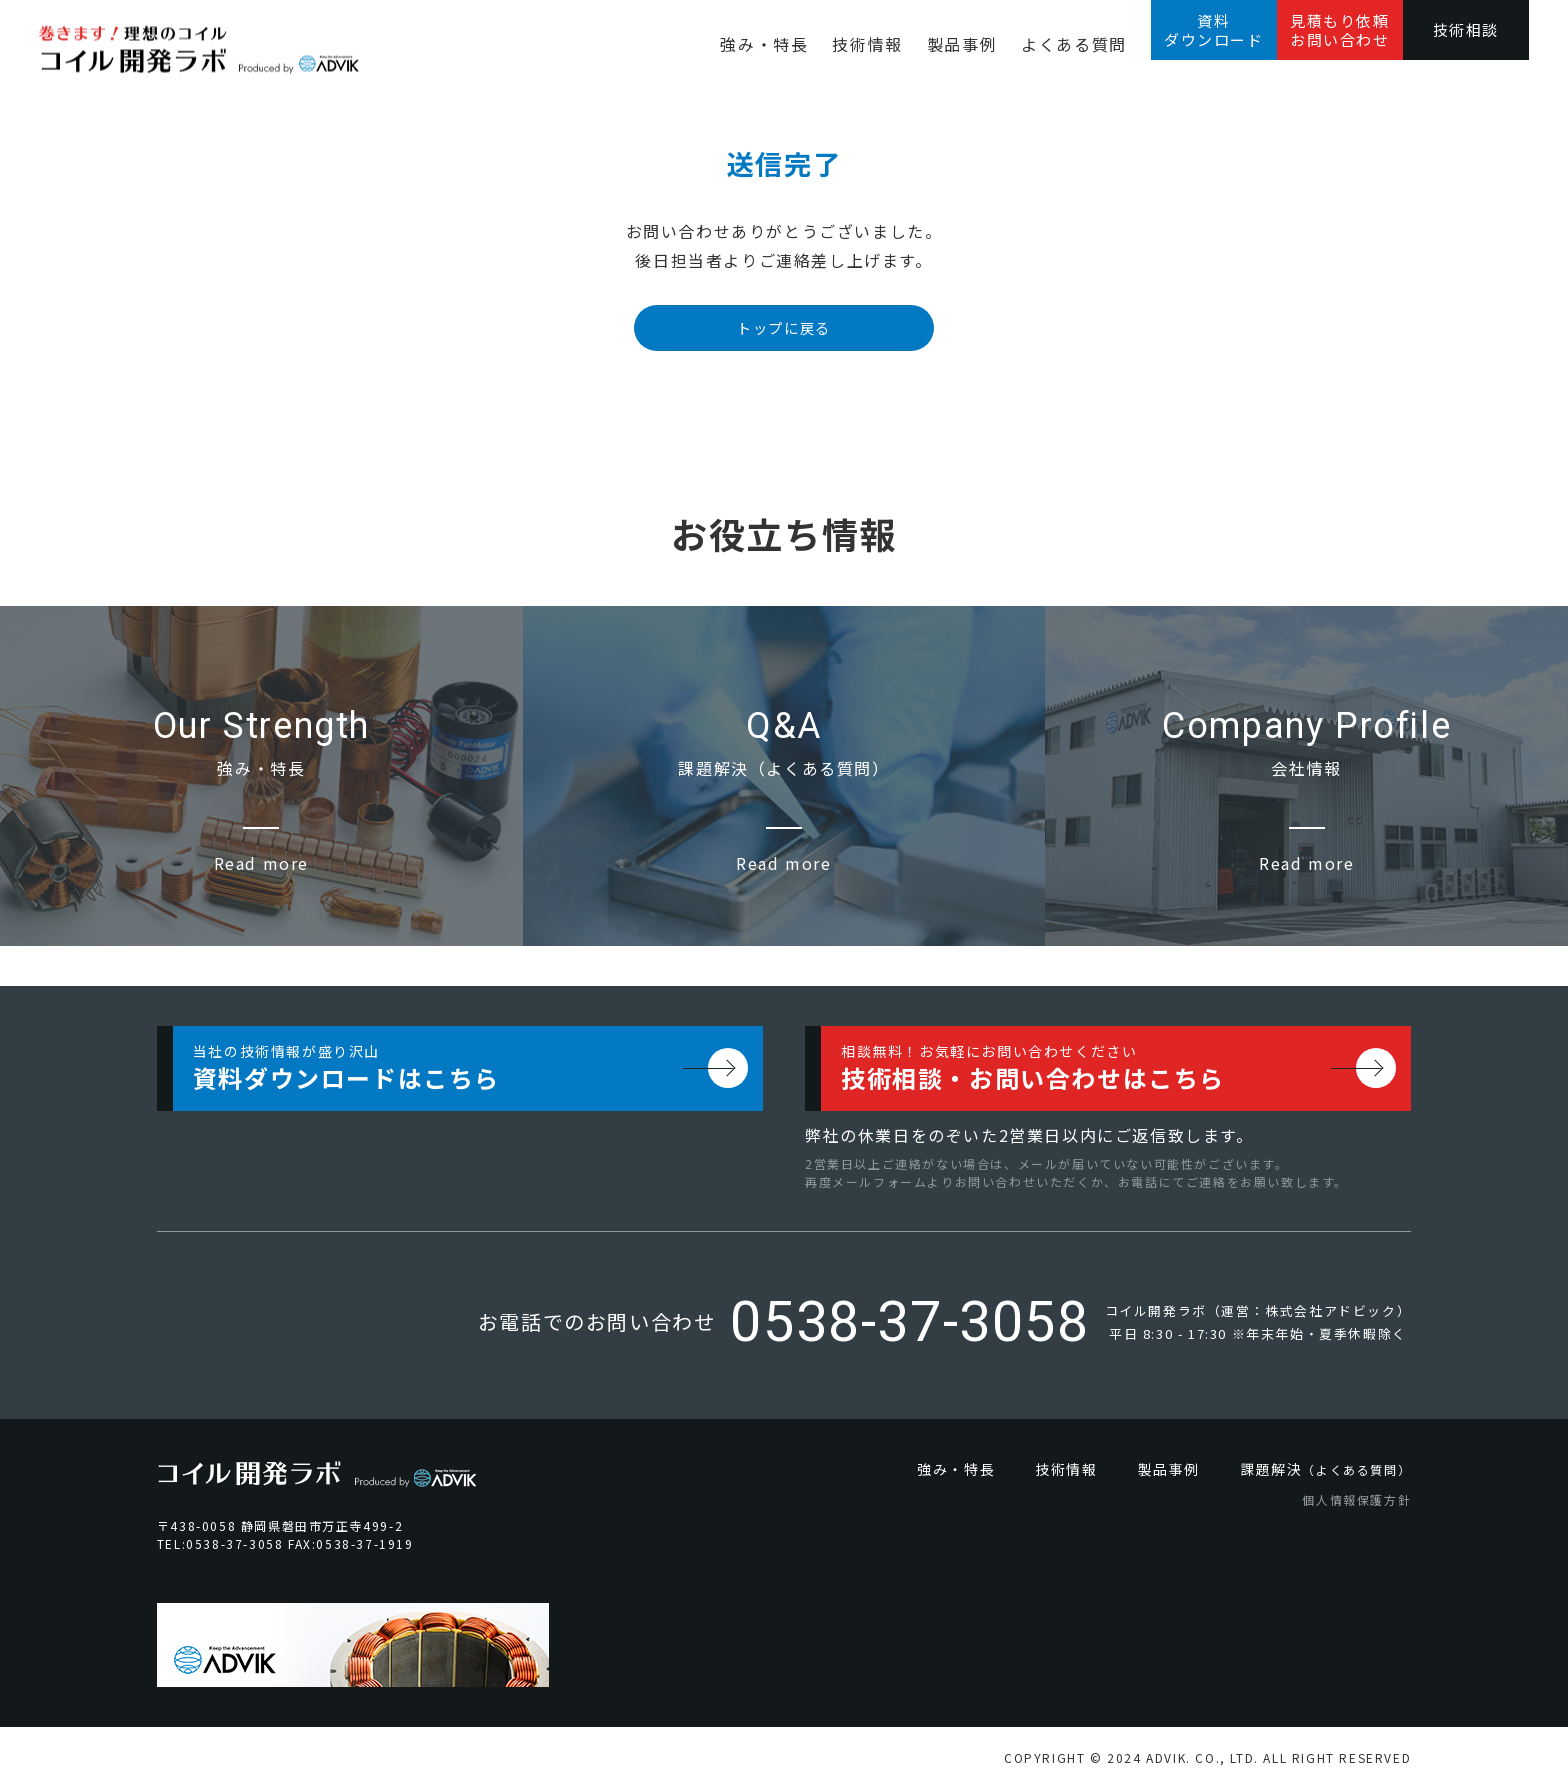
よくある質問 (1074, 44)
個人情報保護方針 (1356, 1499)
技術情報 (867, 44)
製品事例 (962, 44)
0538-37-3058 (909, 1322)
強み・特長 (764, 44)
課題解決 (1325, 1469)
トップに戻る (784, 327)
